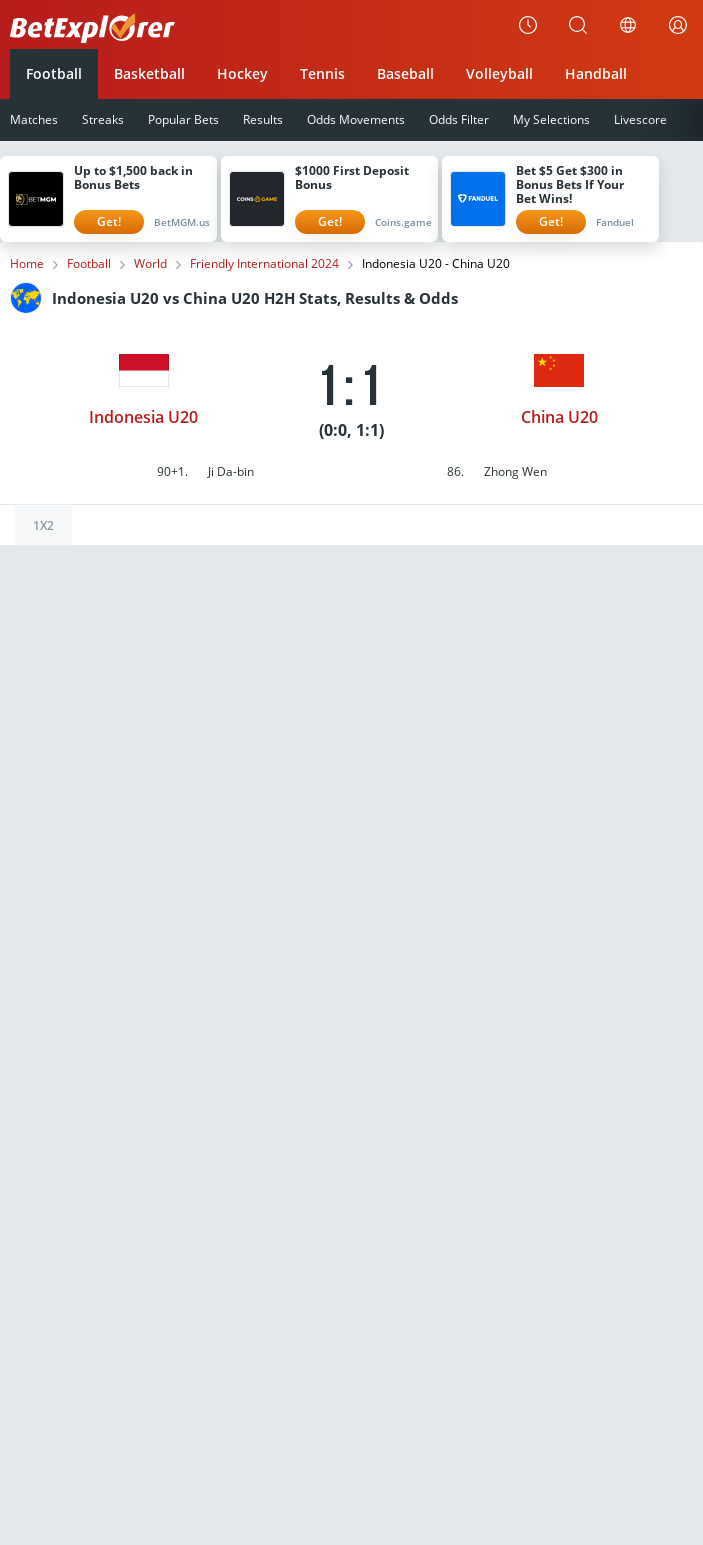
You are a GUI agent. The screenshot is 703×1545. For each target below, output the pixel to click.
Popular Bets (183, 119)
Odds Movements (356, 119)
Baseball (405, 73)
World (150, 264)
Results (263, 119)
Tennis (322, 73)
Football (54, 73)
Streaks (103, 119)
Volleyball (499, 73)
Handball (596, 73)
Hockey (242, 73)
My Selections (551, 119)
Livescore (640, 119)
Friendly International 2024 (264, 264)
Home (27, 264)
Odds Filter (459, 119)
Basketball (149, 73)
